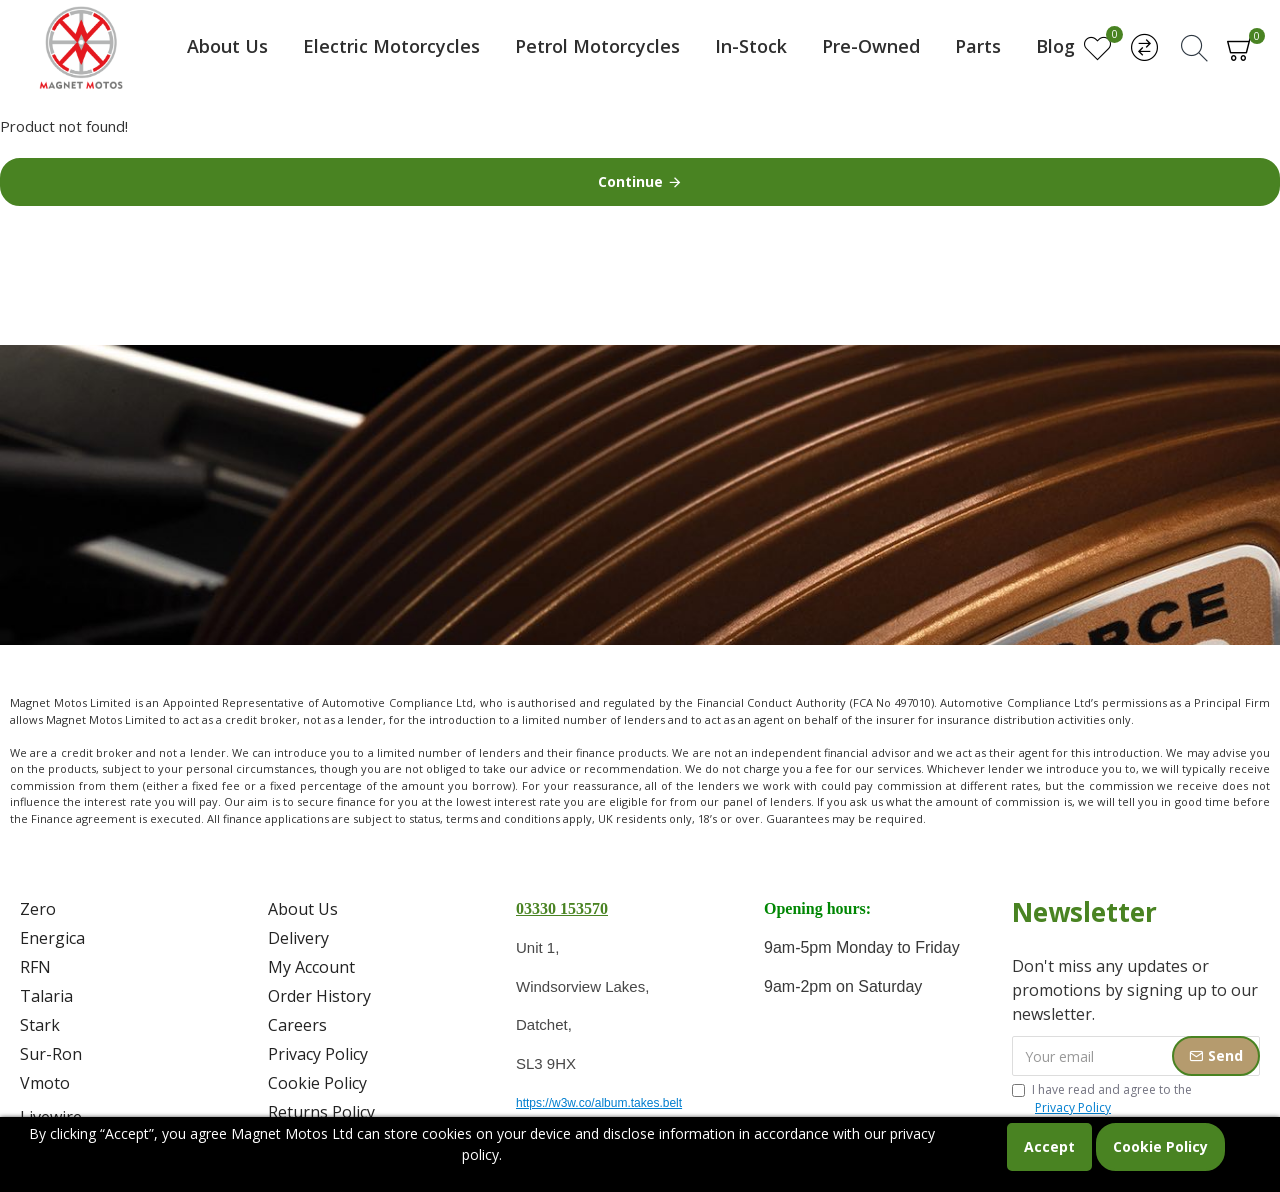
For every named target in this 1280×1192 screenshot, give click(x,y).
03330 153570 (562, 908)
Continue (630, 181)
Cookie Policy (1160, 1146)
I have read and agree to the (1102, 1099)
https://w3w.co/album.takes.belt (599, 1103)
